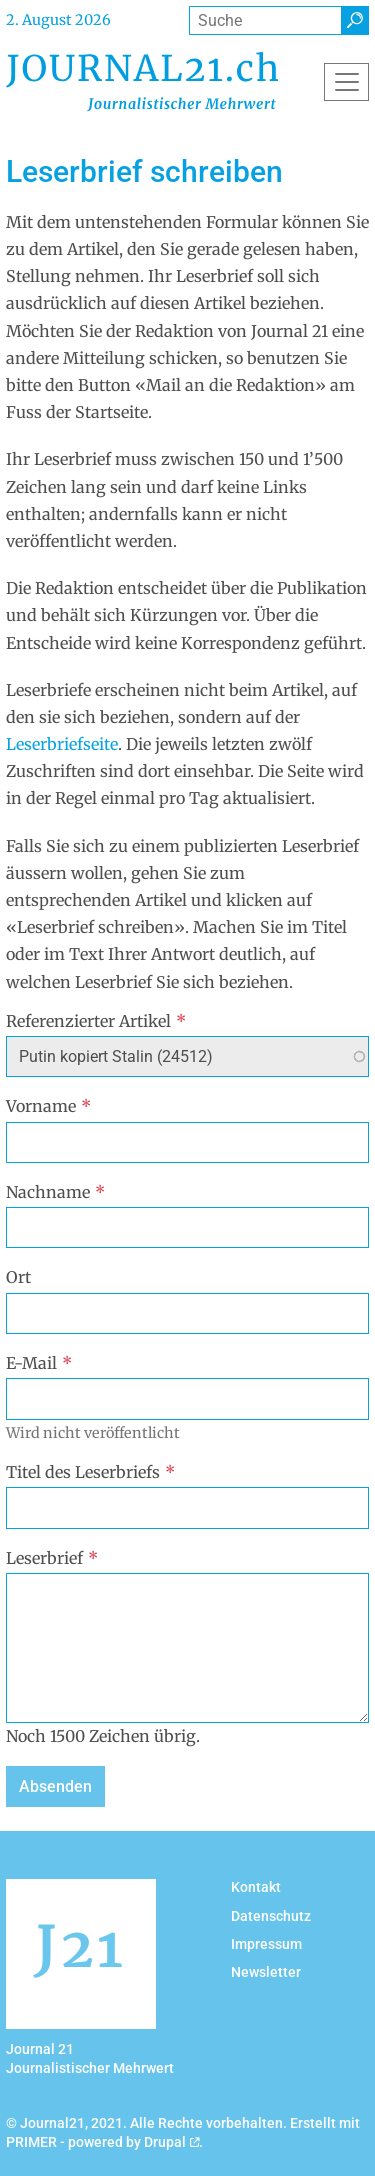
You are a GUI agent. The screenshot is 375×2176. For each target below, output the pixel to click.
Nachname (55, 1192)
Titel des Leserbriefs (90, 1472)
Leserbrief (52, 1558)
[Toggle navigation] (346, 82)
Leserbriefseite (62, 744)
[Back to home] (142, 81)
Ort (18, 1277)
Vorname (48, 1106)
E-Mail (39, 1363)
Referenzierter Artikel (96, 1021)
